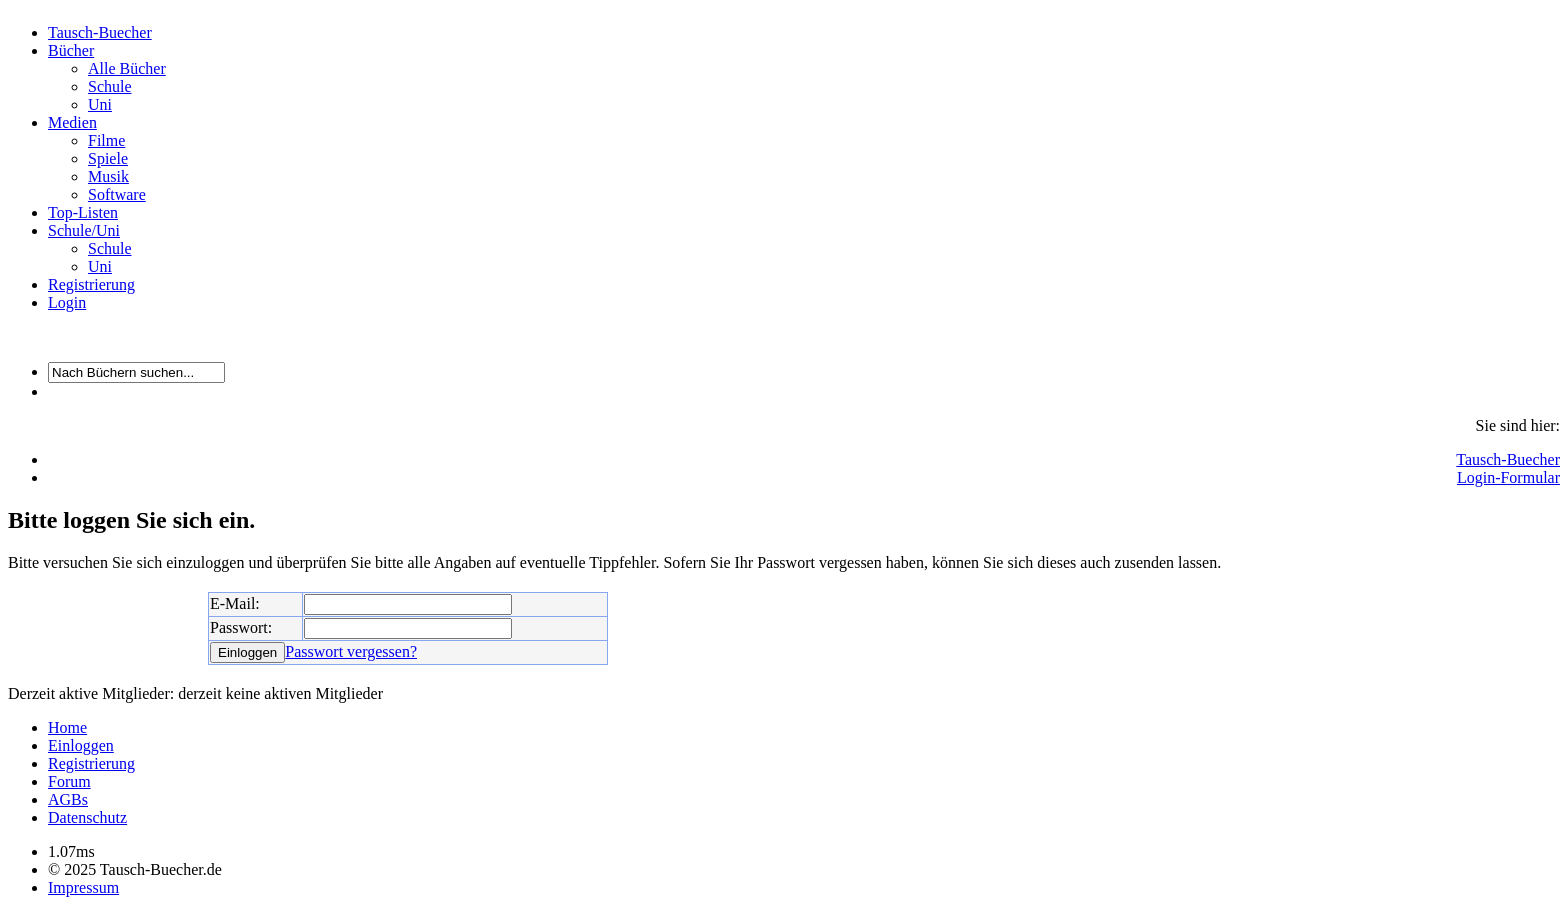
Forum (69, 781)
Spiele (108, 158)
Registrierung (91, 284)
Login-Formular (1508, 477)
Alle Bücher (127, 68)
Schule (110, 86)
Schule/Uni (84, 230)
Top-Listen (83, 212)
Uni (100, 104)
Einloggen (81, 745)
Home (67, 727)
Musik (108, 176)
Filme (106, 140)
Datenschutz (87, 817)
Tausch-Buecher (100, 32)
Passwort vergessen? (351, 651)
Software (117, 194)
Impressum (83, 887)
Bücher (71, 50)
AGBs (68, 799)
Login (67, 302)
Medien (72, 122)
